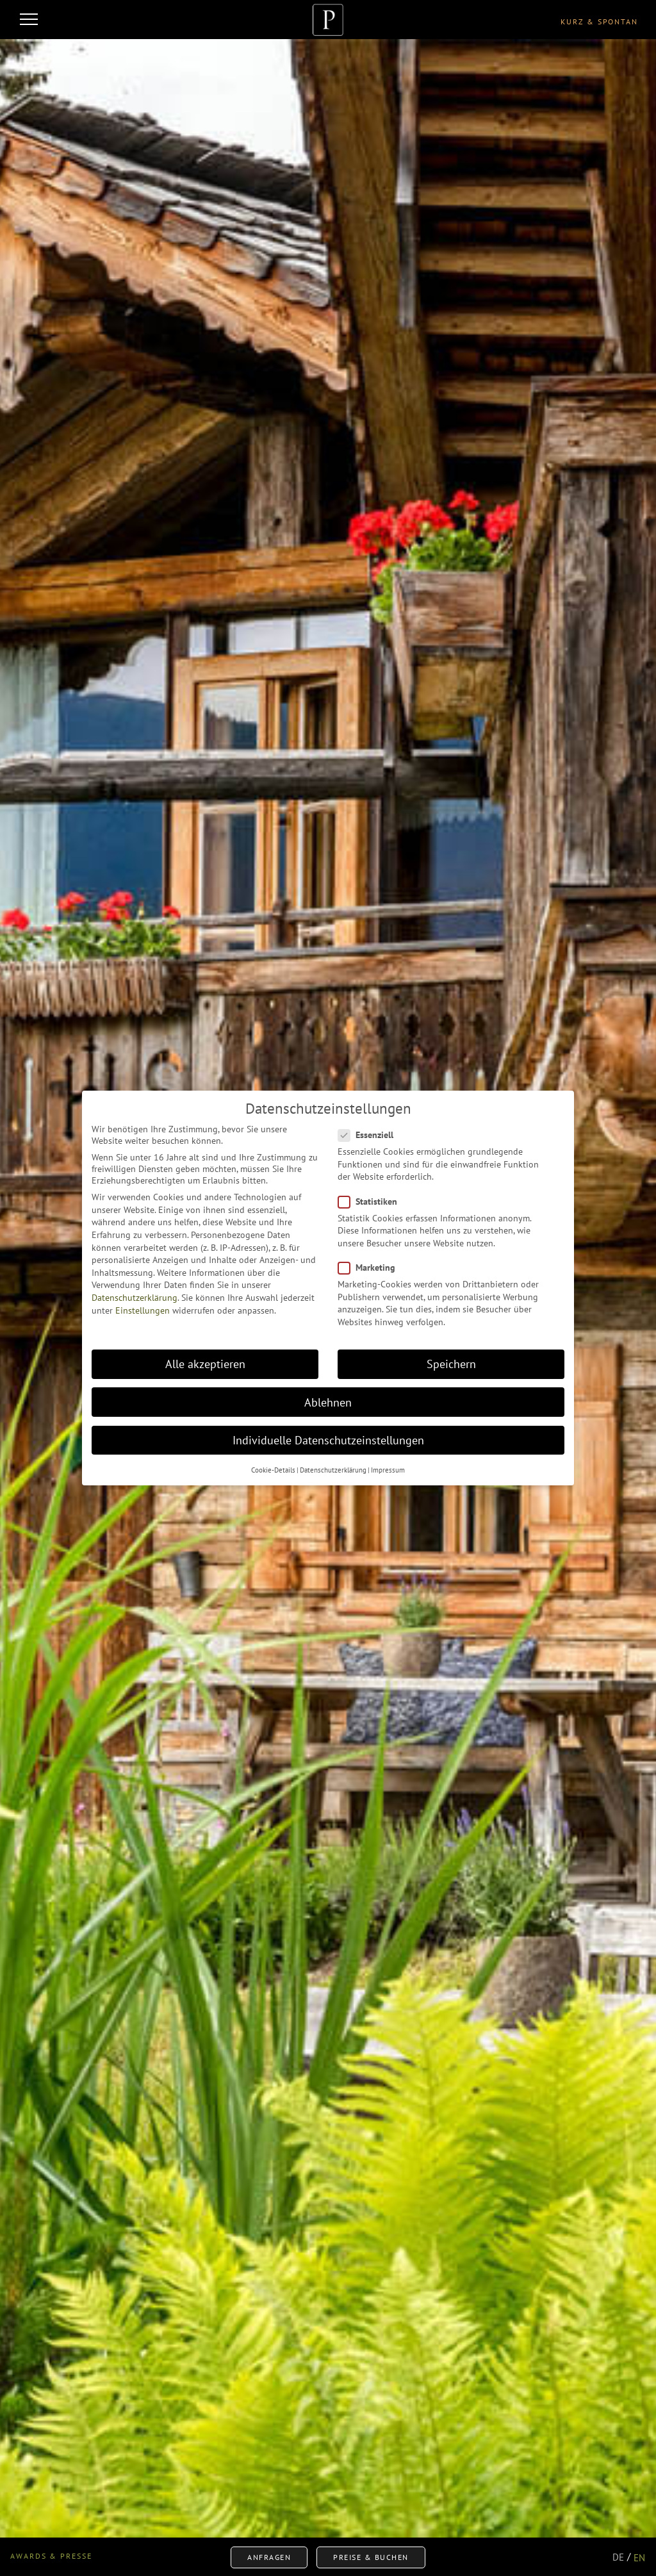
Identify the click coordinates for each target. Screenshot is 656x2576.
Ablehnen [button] (328, 1399)
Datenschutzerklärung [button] (333, 1466)
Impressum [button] (388, 1466)
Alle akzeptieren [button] (205, 1361)
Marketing (371, 1264)
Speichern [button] (451, 1361)
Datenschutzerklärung (134, 1294)
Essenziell (370, 1131)
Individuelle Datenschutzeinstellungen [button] (328, 1437)
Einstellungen (142, 1307)
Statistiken (372, 1198)
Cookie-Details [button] (273, 1466)
